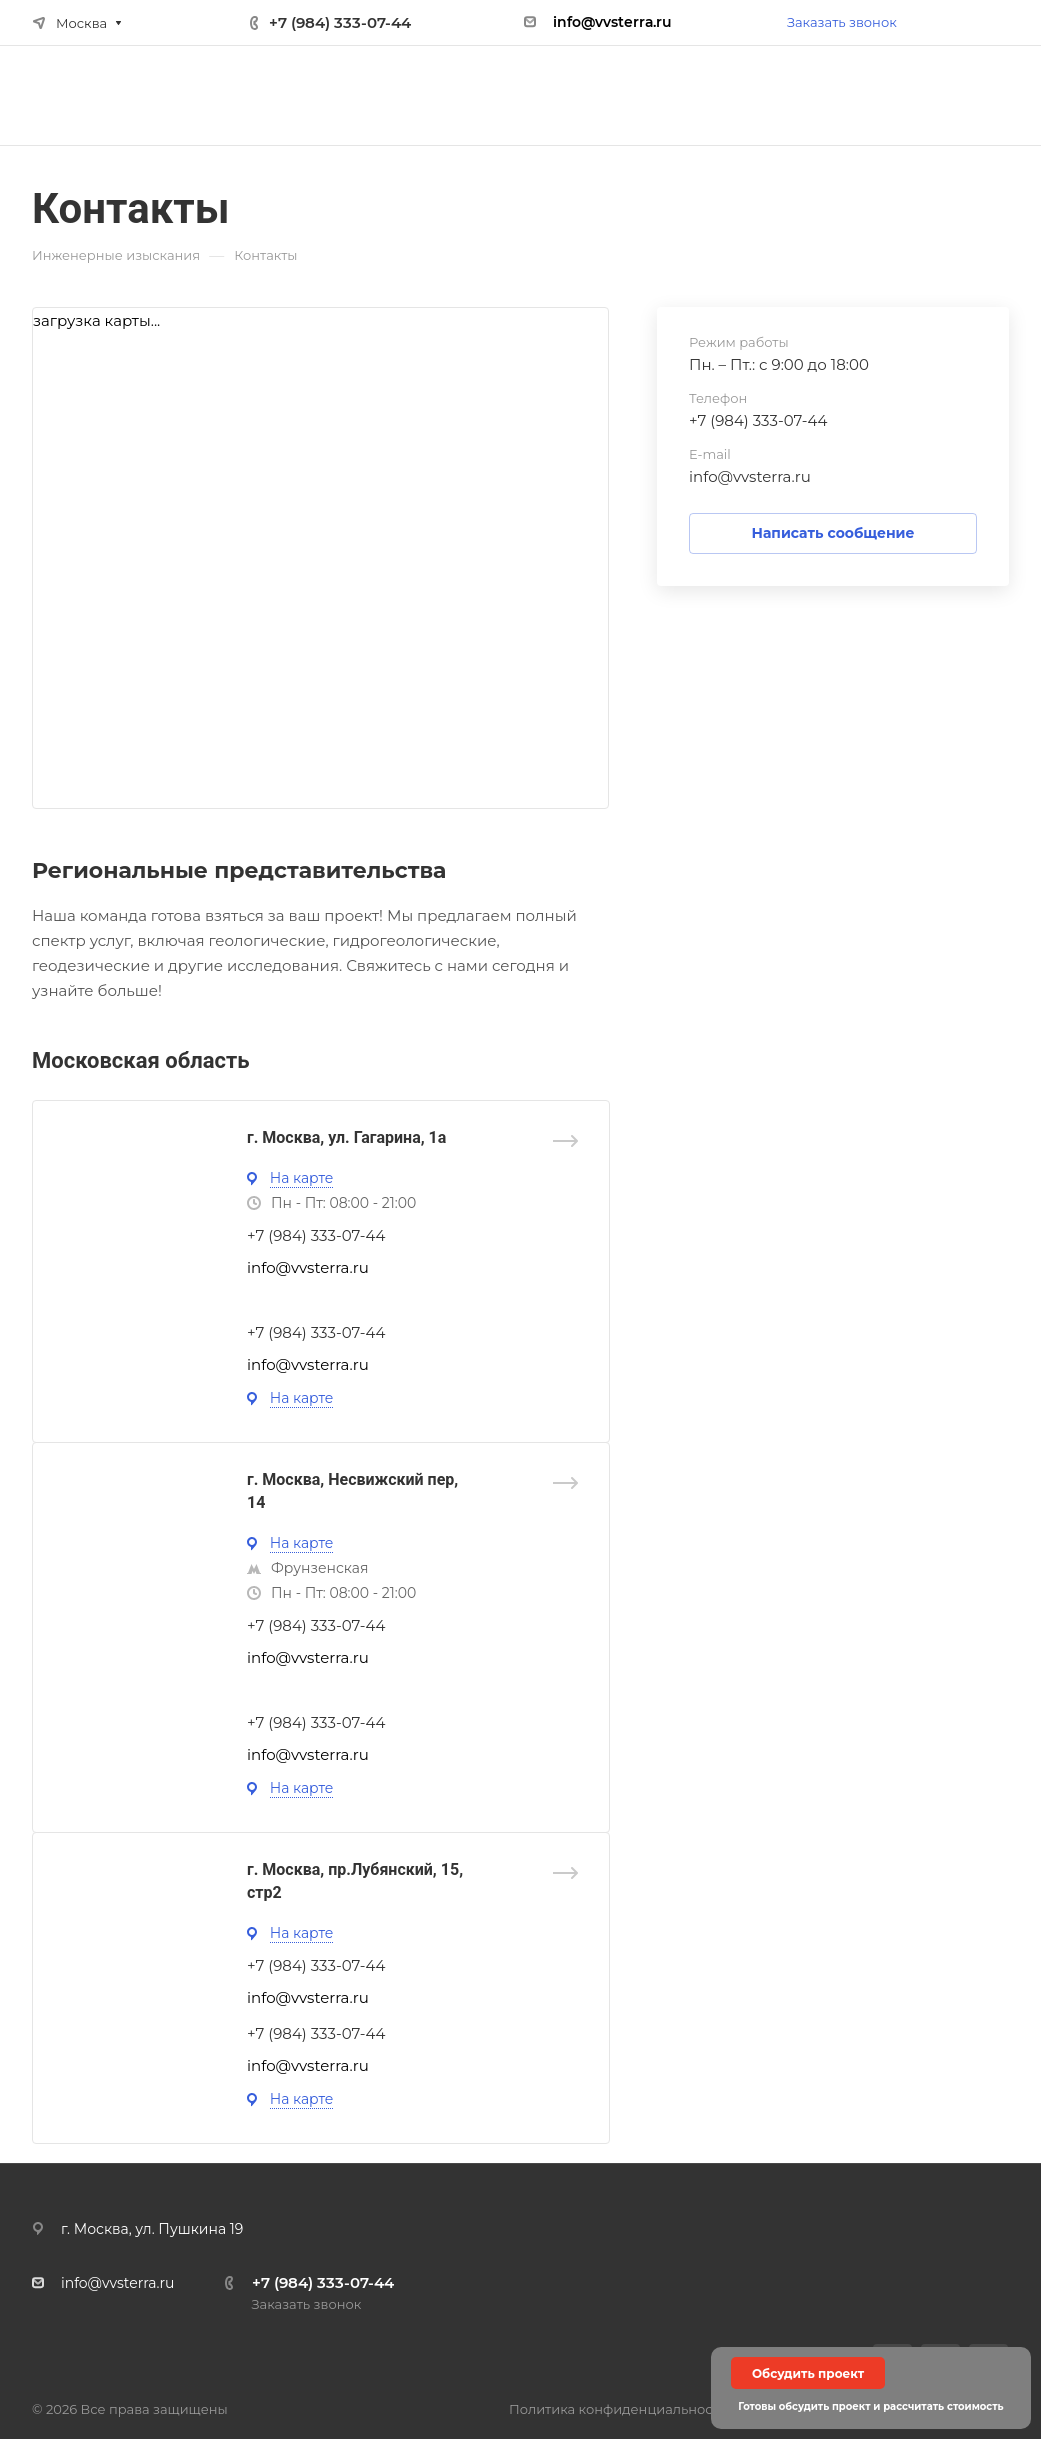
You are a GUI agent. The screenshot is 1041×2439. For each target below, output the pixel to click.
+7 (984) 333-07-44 (340, 22)
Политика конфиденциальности (618, 2409)
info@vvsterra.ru (750, 476)
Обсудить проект (808, 2373)
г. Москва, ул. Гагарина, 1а (346, 1137)
